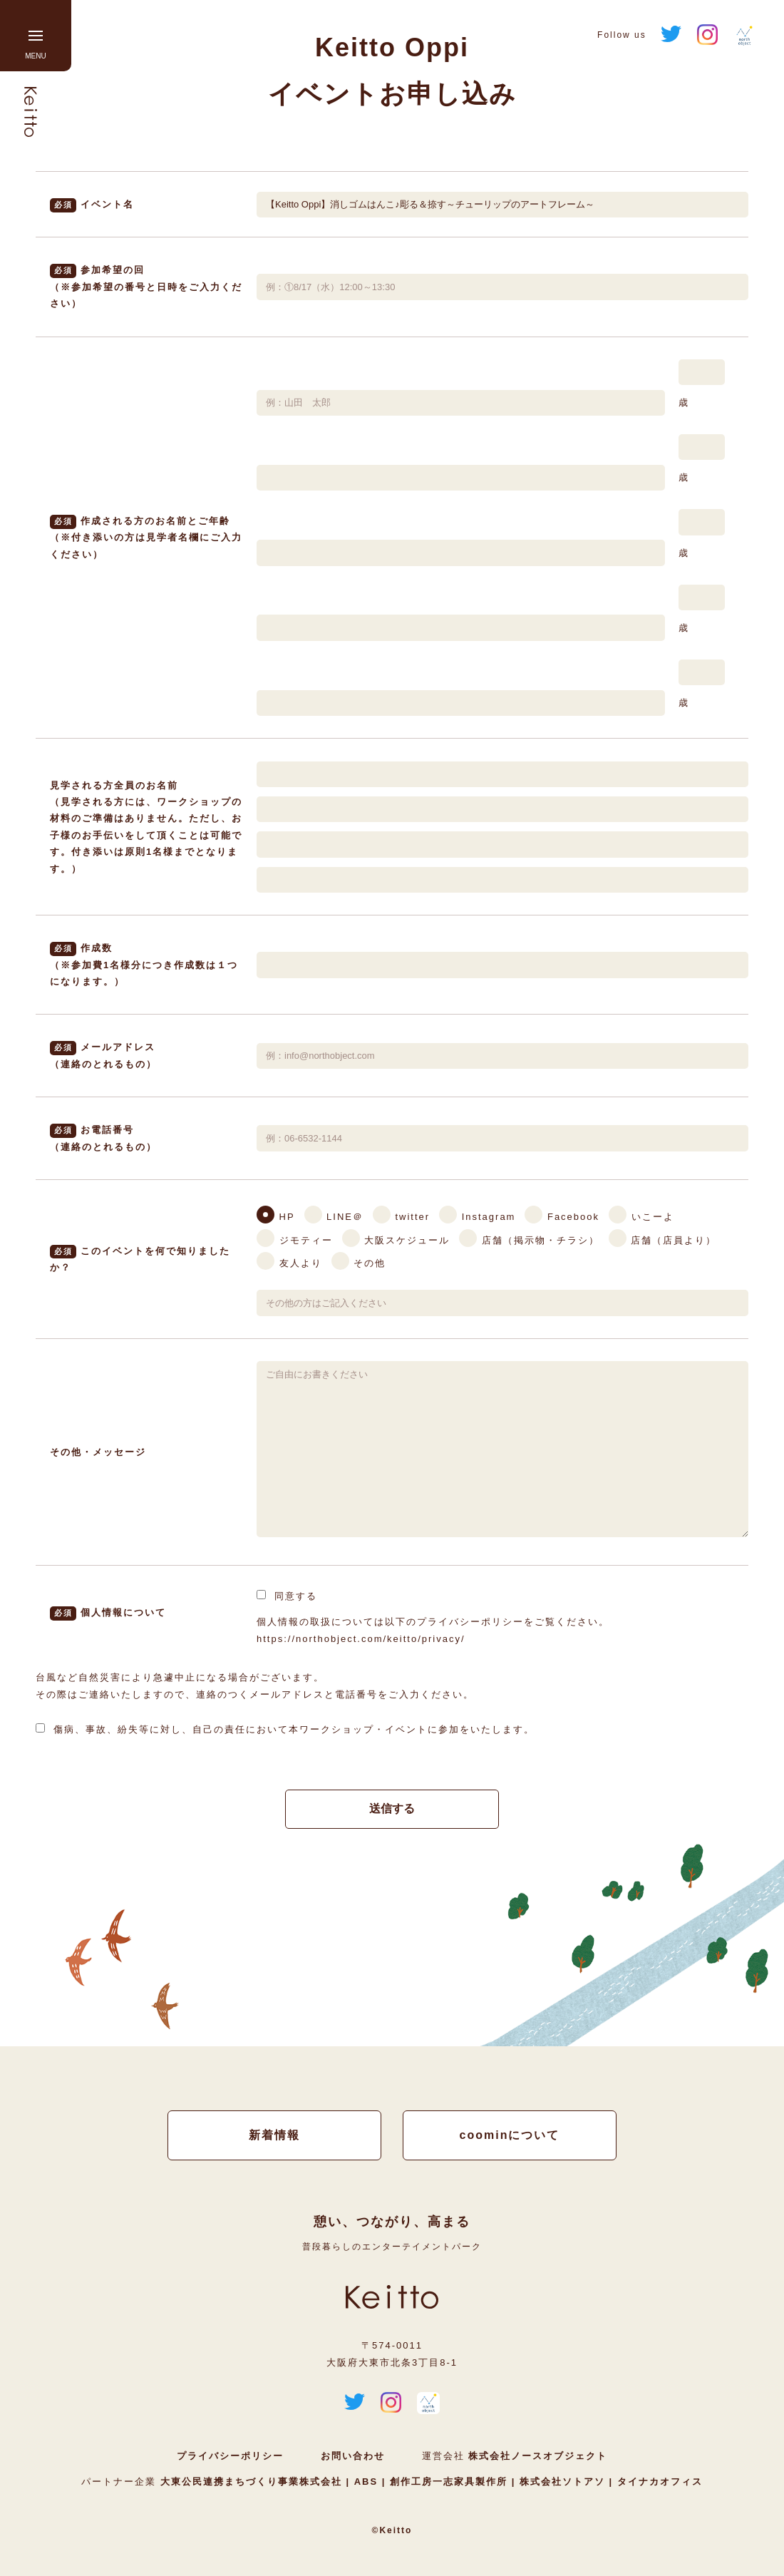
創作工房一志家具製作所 (448, 2483)
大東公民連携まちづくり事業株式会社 (253, 2483)
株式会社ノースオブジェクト (537, 2457)
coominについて (510, 2136)
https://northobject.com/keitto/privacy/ (361, 1638)
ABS (366, 2483)
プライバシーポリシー (230, 2457)
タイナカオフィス (658, 2483)
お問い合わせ (353, 2457)
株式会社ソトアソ (562, 2483)
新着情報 (274, 2136)
